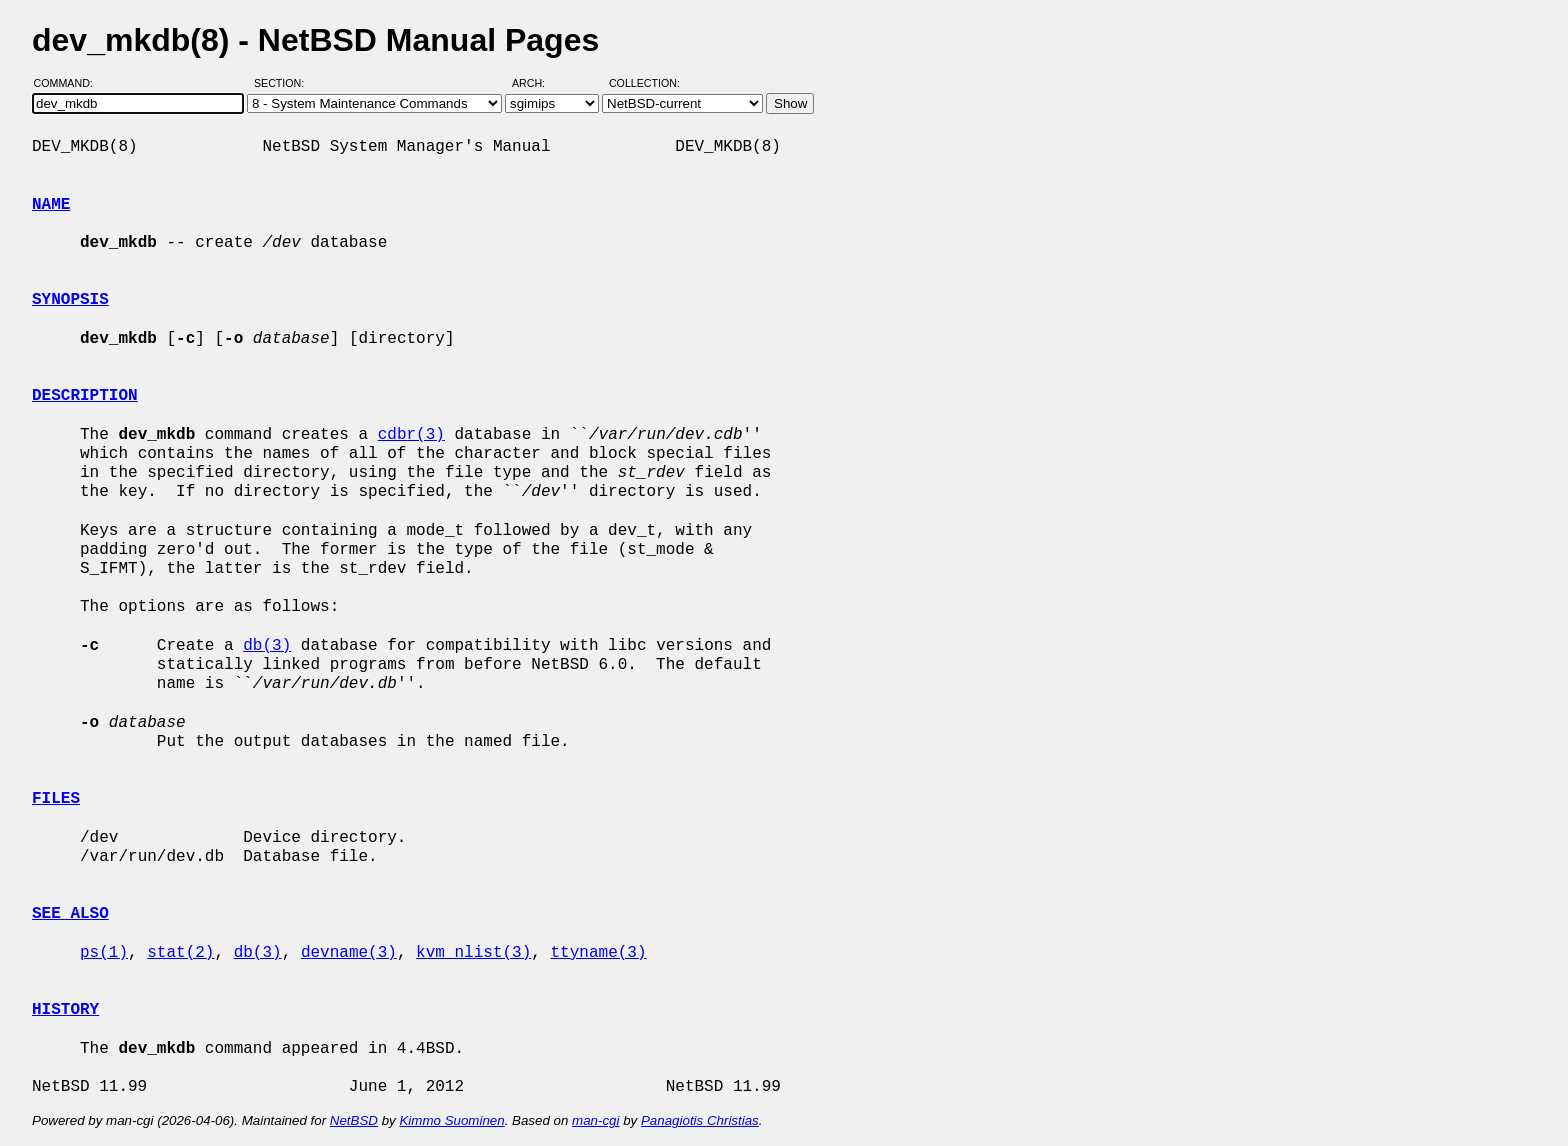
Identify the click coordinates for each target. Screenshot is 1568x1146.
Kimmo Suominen (451, 1120)
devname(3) (349, 953)
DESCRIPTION (85, 396)
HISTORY (65, 1010)
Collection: (644, 83)
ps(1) (104, 953)
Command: (69, 83)
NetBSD (354, 1120)
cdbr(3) (411, 435)
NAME (51, 205)
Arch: (537, 83)
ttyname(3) (598, 953)
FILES (56, 799)
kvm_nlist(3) (473, 953)
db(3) (267, 646)
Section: (283, 83)
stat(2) (180, 953)
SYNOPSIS (70, 300)
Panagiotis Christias (700, 1120)
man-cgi (595, 1120)
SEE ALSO (70, 914)
